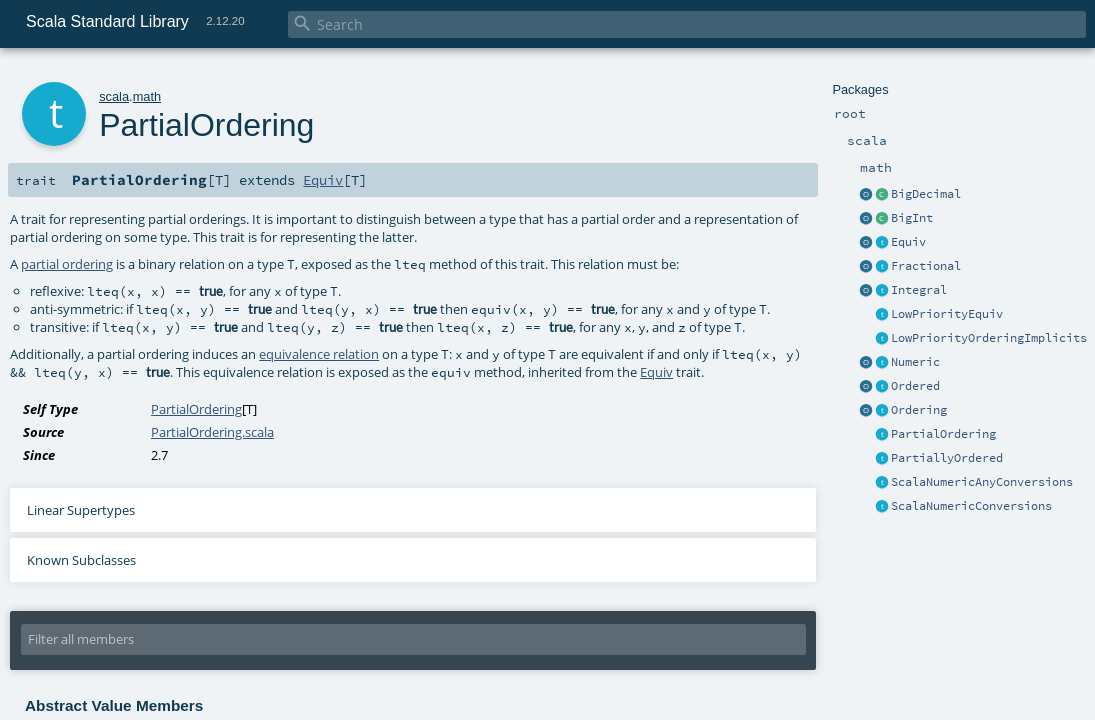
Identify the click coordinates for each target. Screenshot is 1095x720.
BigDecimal (926, 194)
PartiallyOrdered (947, 458)
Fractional (926, 266)
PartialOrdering (943, 434)
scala (114, 96)
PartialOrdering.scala (212, 432)
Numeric (915, 362)
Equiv (908, 242)
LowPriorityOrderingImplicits (989, 338)
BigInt (912, 218)
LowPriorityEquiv (947, 314)
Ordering (919, 410)
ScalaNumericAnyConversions (982, 482)
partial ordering (67, 264)
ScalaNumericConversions (971, 506)
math (147, 96)
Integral (919, 290)
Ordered (915, 386)
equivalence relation (319, 354)
